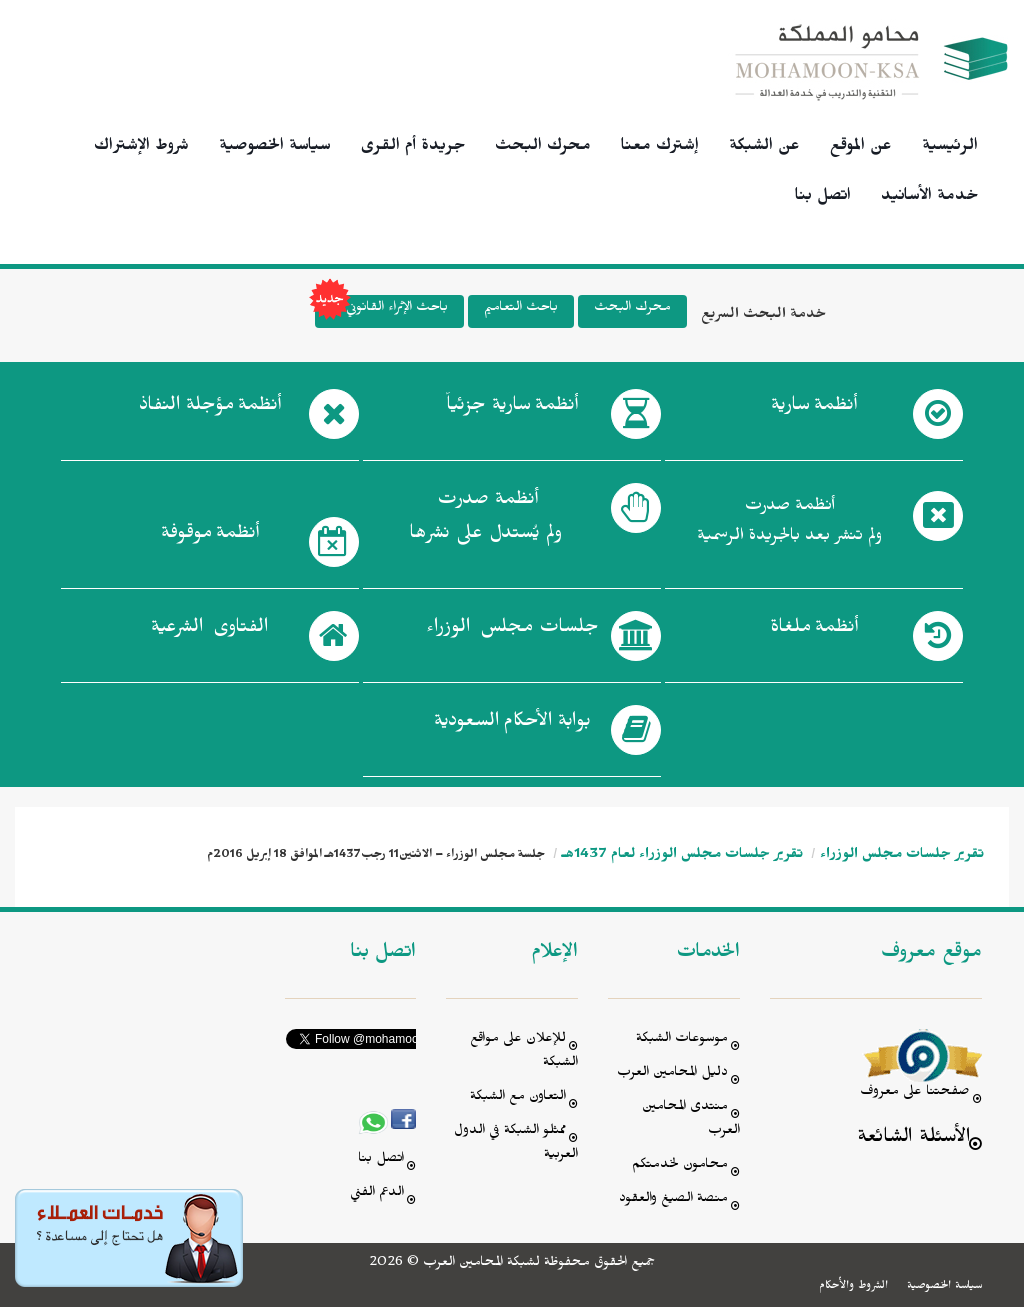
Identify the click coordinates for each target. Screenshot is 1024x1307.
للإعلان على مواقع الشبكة (524, 1052)
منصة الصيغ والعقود (673, 1200)
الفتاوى (209, 631)
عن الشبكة (764, 148)
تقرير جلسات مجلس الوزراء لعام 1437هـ (682, 856)
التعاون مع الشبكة (518, 1098)
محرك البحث (543, 148)
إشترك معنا (660, 148)
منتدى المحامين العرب (691, 1120)
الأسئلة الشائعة (913, 1139)
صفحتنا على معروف (915, 1093)
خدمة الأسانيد (929, 198)
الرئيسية (950, 148)
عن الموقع (861, 148)
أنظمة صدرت (485, 522)
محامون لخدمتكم (680, 1166)
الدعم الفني (377, 1194)
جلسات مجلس (512, 631)
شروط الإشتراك (141, 148)
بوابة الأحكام (512, 725)
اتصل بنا (823, 198)
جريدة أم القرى (413, 148)
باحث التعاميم (521, 309)
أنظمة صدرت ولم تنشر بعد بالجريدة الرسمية (789, 523)
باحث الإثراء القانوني (381, 311)
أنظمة (814, 409)
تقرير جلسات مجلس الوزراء (902, 856)
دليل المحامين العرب (672, 1074)
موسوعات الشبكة (682, 1040)
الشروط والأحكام (853, 1287)
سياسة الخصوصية (275, 148)
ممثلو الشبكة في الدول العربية (516, 1144)
